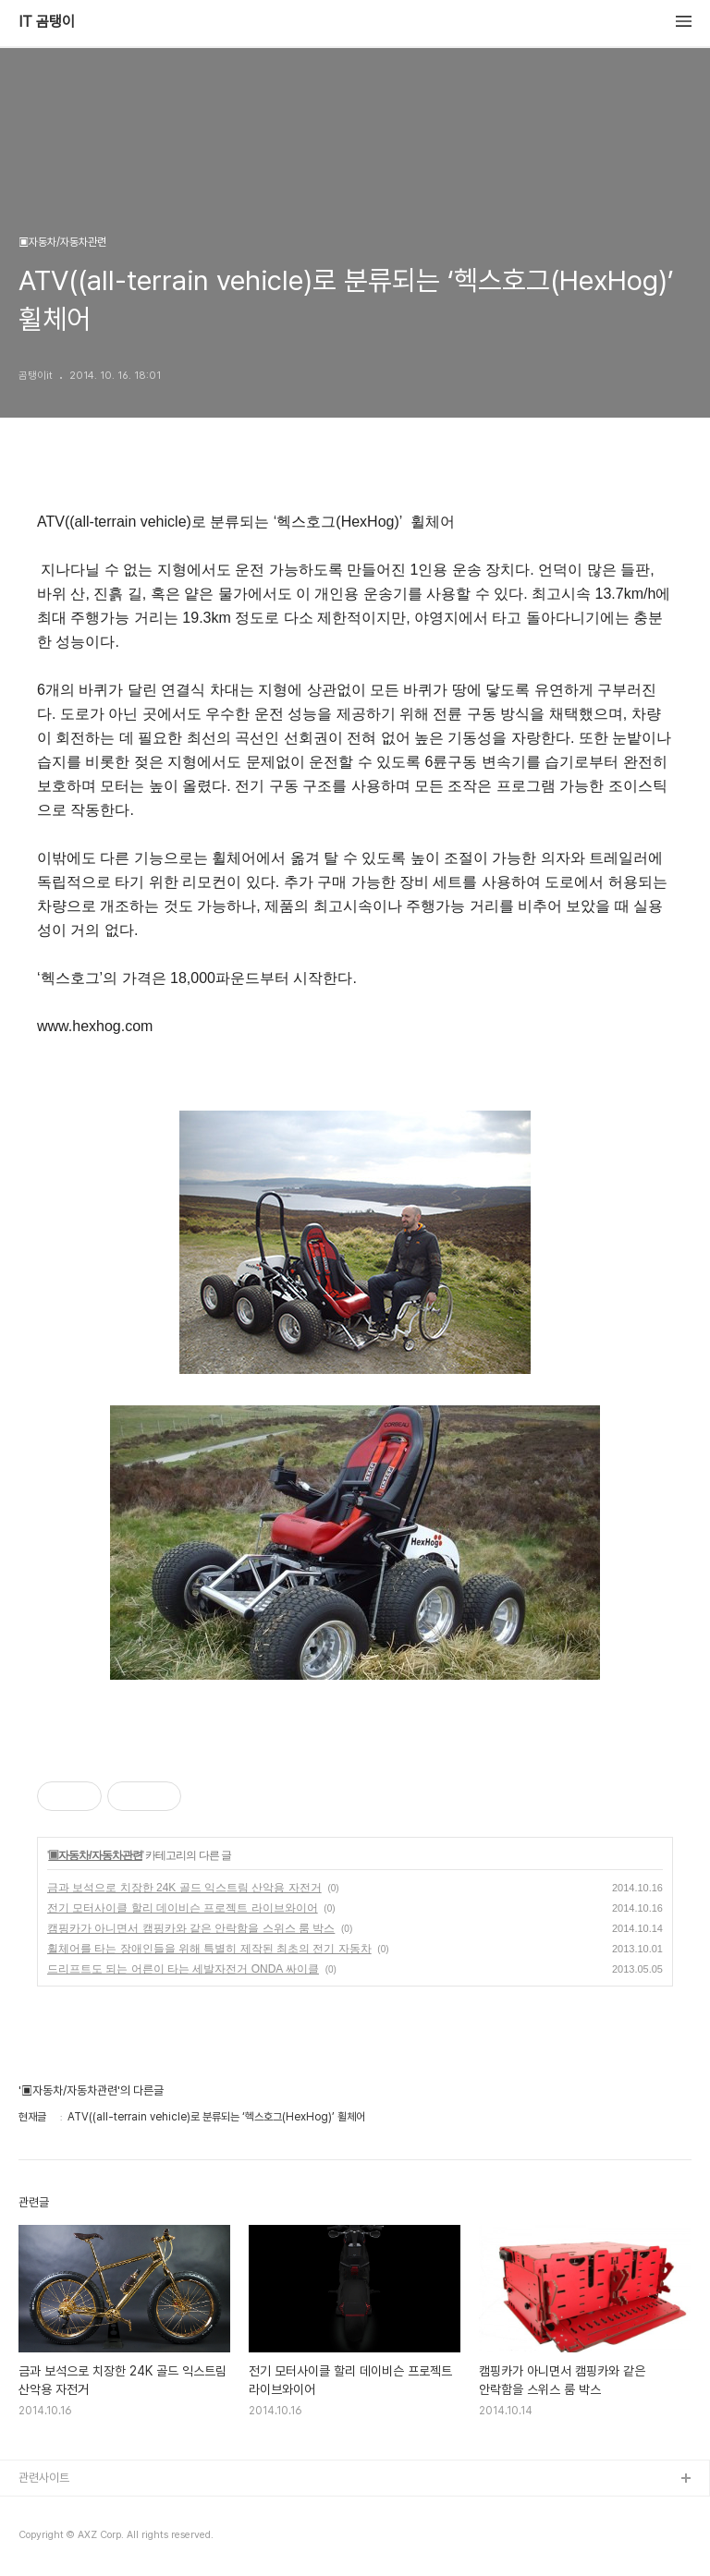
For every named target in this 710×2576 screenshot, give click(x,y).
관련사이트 (43, 2478)
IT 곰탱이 (46, 22)
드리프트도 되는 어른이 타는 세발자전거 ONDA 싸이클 (183, 1968)
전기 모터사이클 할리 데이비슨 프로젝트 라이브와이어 (182, 1908)
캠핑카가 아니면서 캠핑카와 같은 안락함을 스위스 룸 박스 (191, 1928)
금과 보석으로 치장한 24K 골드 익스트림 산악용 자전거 (184, 1887)
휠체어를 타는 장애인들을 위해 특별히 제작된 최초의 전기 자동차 (209, 1948)
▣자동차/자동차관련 (94, 1855)
